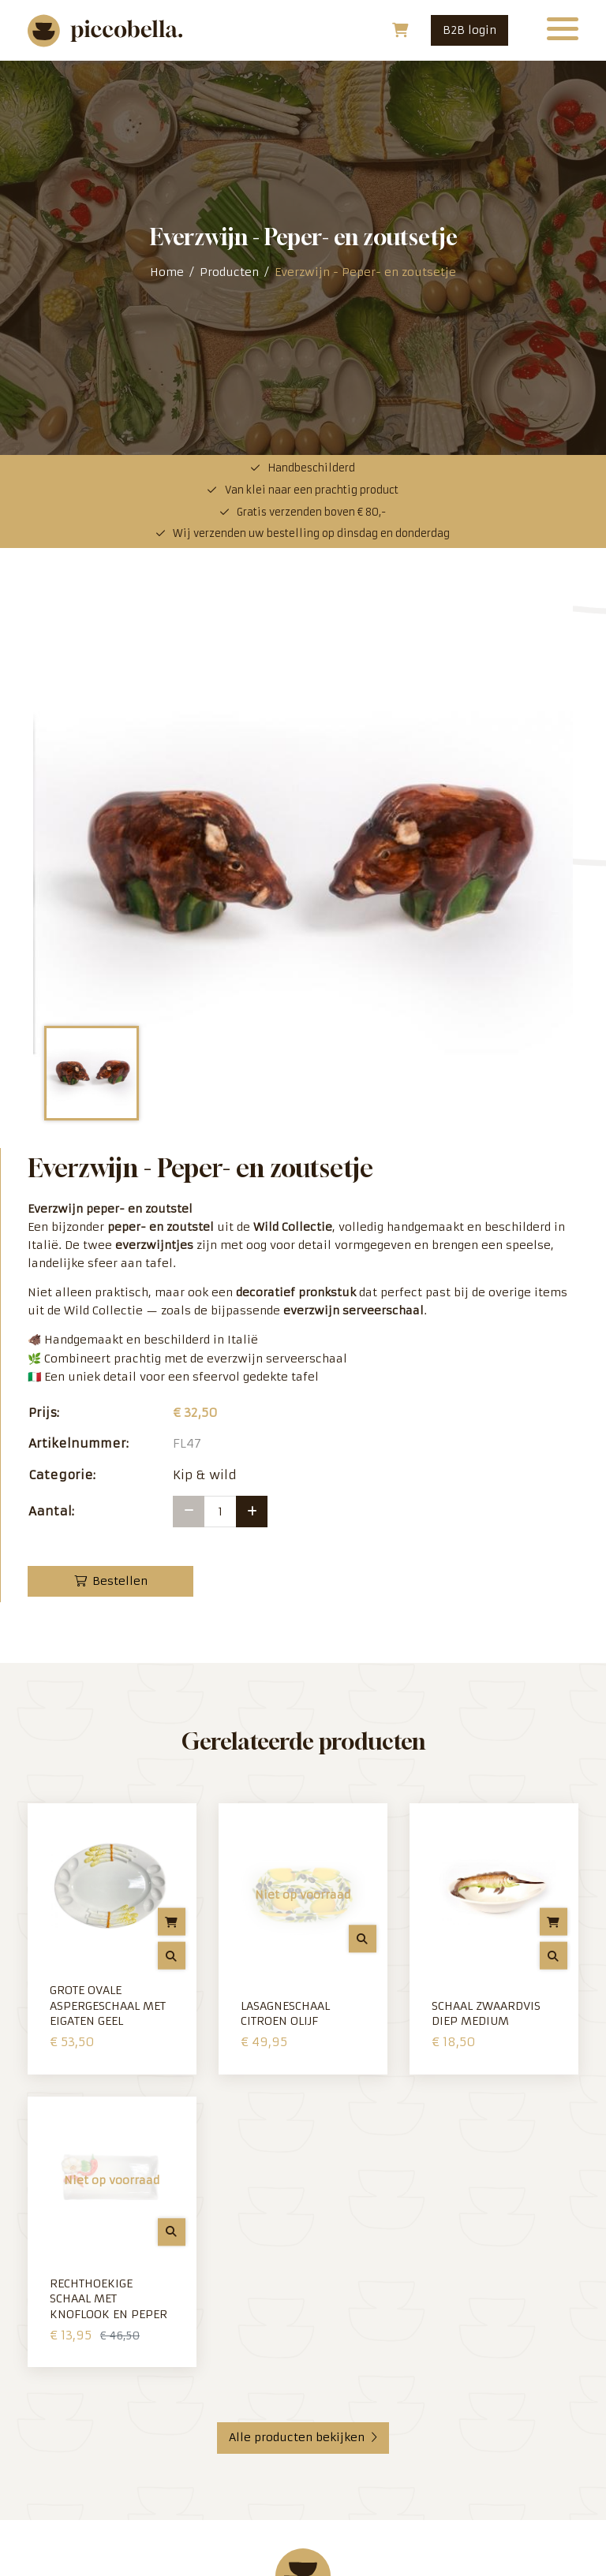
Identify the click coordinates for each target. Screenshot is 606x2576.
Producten (229, 75)
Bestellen (111, 1187)
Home (167, 75)
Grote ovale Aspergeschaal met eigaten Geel (108, 1611)
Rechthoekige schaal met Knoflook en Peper (108, 1904)
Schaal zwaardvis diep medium (486, 1620)
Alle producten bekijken (303, 2043)
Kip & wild (205, 1080)
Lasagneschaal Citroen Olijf (285, 1620)
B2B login (469, 30)
